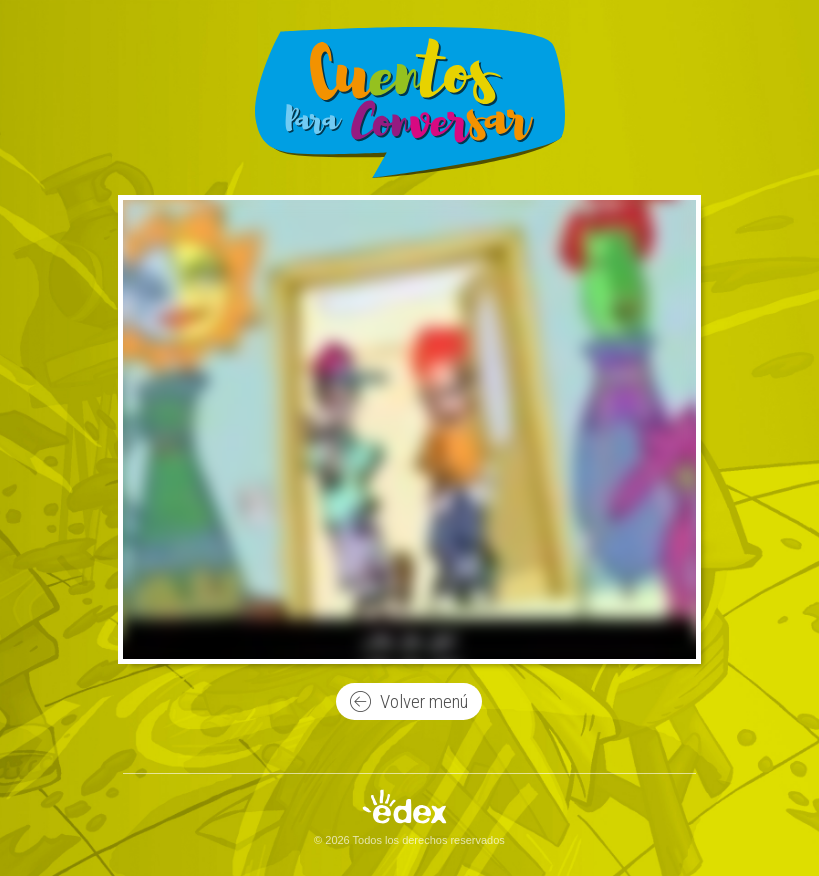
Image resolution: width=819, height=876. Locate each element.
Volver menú (409, 702)
